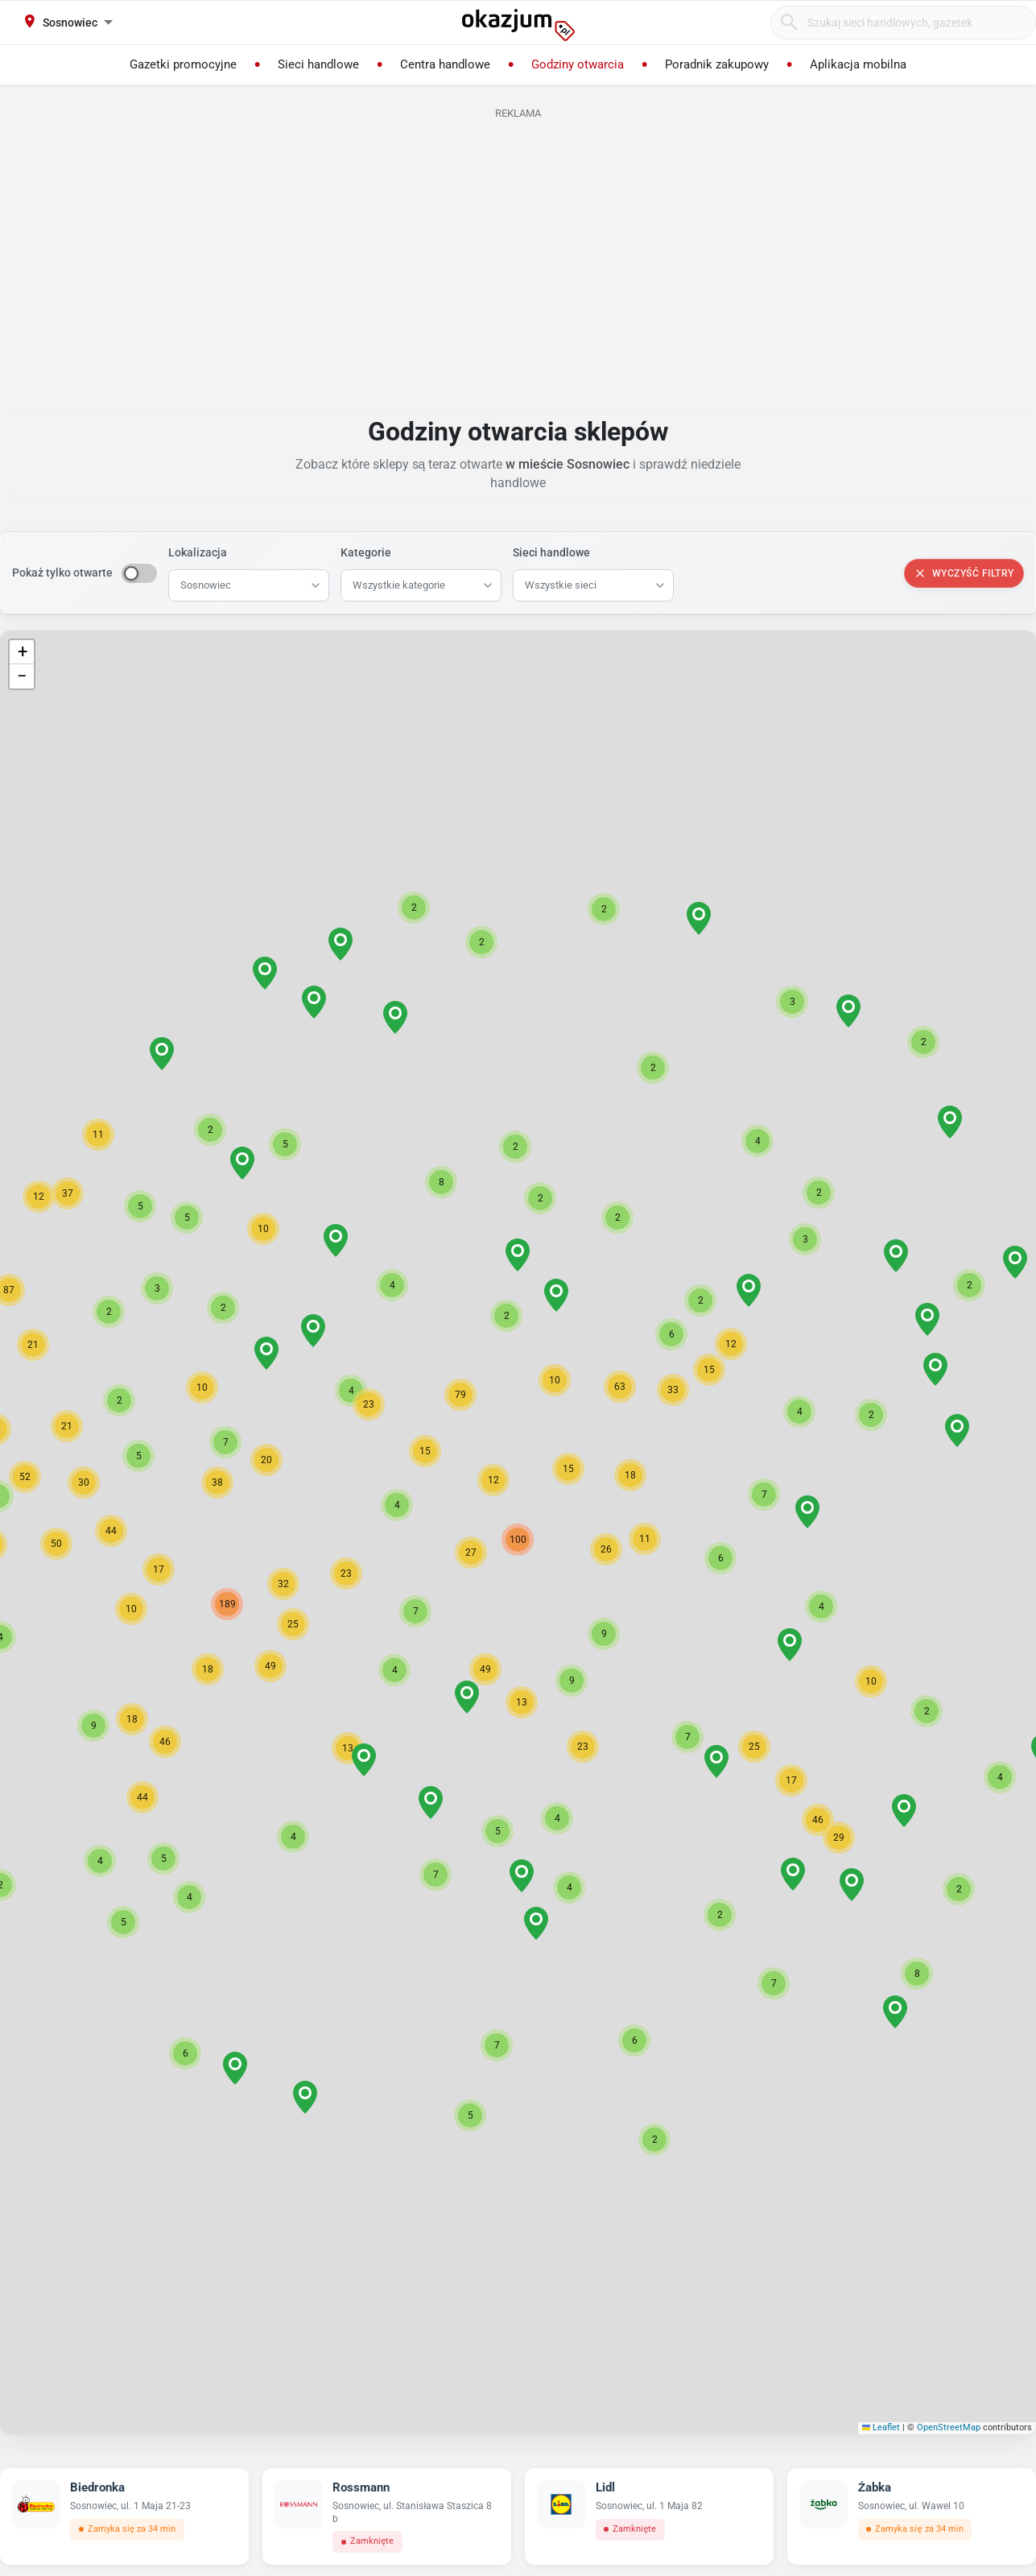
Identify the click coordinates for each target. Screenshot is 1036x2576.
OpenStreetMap (948, 2427)
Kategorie (366, 552)
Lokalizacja (197, 552)
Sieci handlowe (551, 552)
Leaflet (881, 2427)
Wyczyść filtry (964, 573)
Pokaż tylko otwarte (62, 572)
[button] (471, 1552)
